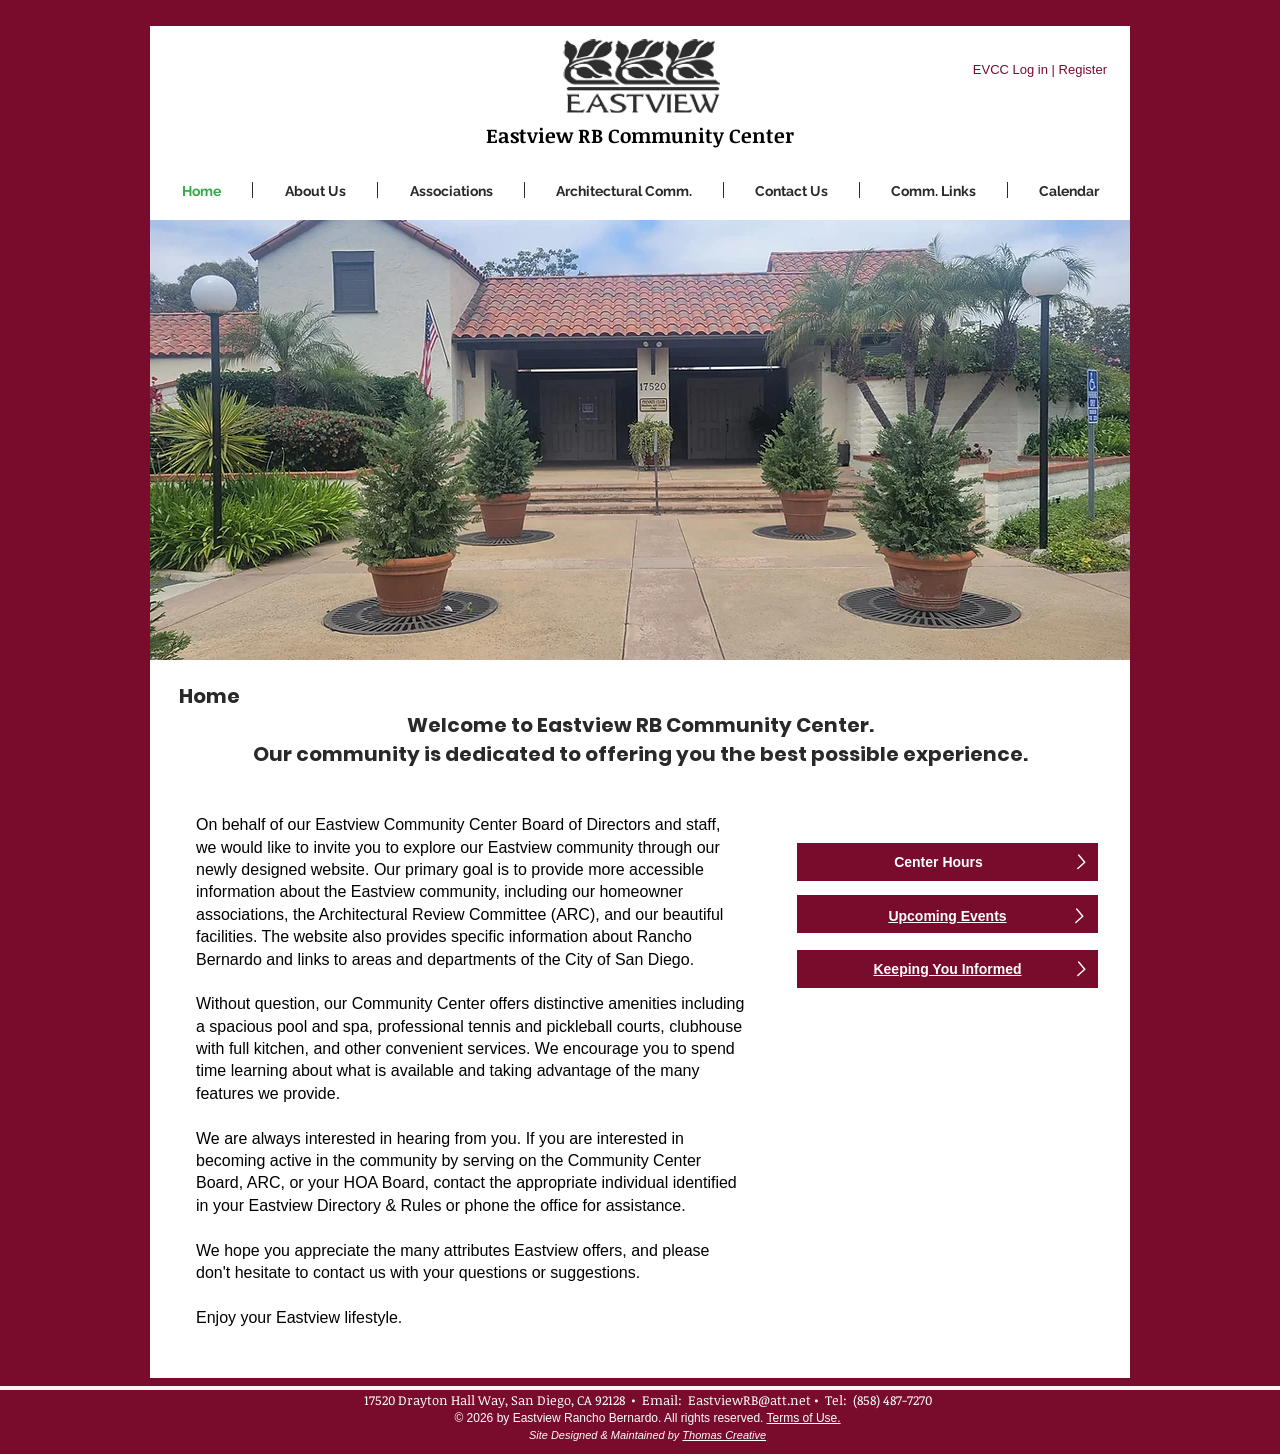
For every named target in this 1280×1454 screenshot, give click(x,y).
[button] (451, 190)
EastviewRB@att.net (749, 1400)
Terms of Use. (804, 1418)
